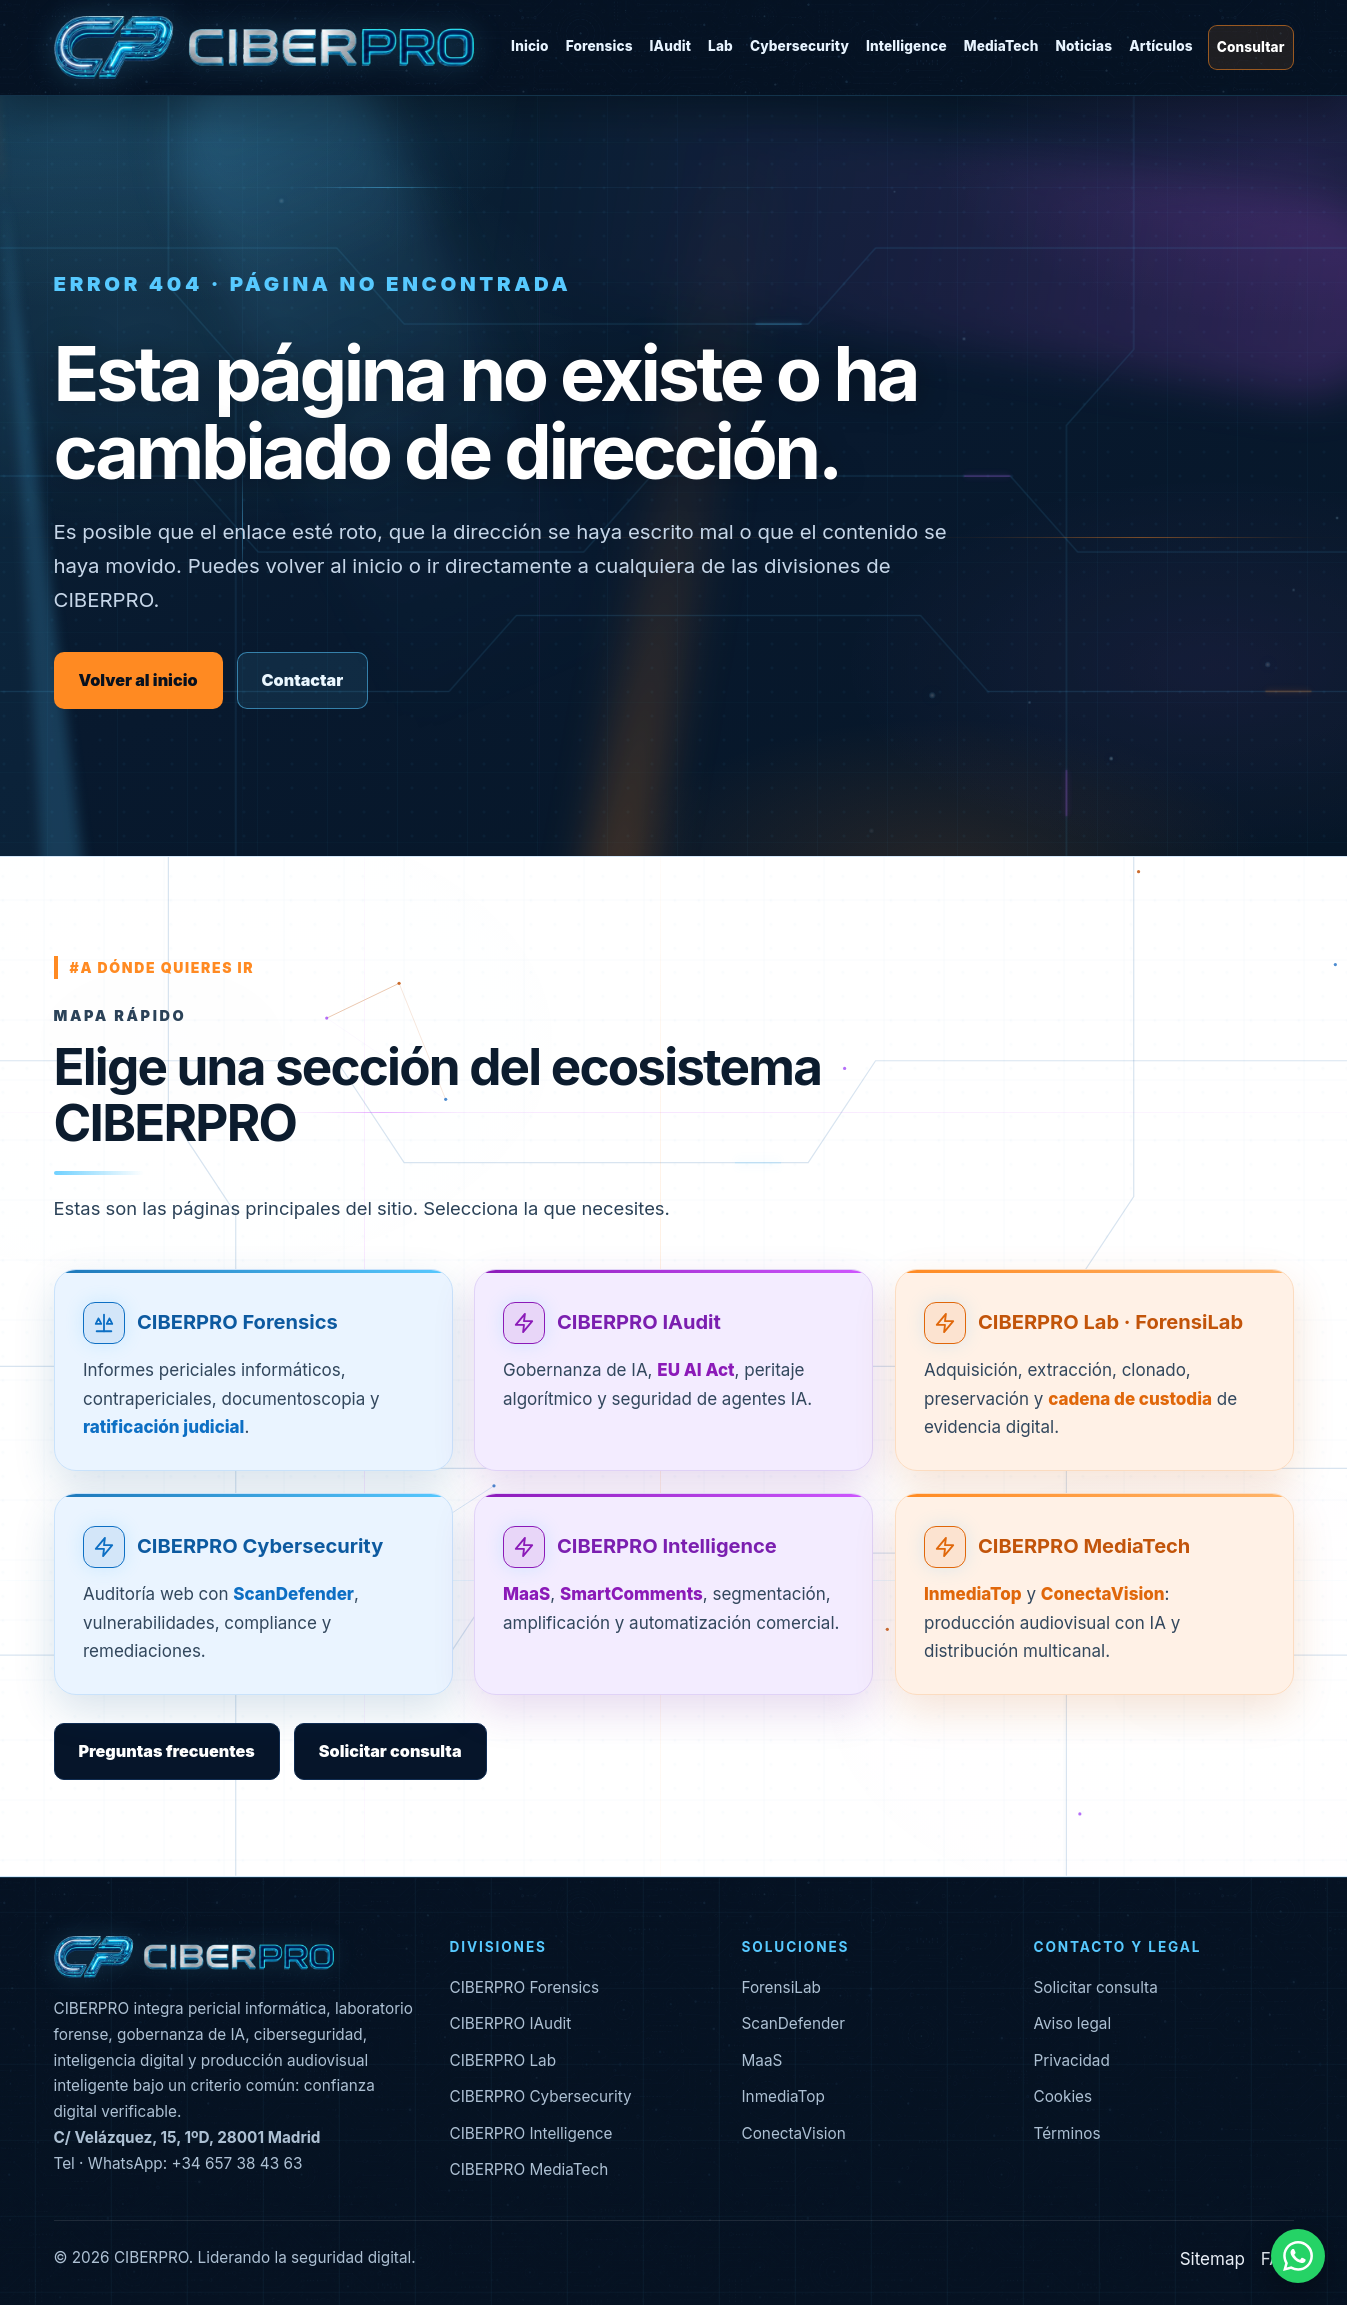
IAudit (671, 46)
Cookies (1063, 2096)
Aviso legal (1073, 2023)
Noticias (1083, 46)
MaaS (762, 2060)
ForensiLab (781, 1987)
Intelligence (906, 46)
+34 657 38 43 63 (236, 2163)
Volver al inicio (138, 680)
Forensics (599, 46)
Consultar (1251, 47)
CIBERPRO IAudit (639, 1323)
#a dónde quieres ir (162, 967)
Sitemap (1212, 2259)
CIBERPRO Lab (503, 2060)
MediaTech (1001, 46)
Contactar (303, 680)
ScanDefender (794, 2023)
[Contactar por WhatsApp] (1298, 2256)
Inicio (530, 46)
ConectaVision (794, 2133)
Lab (720, 46)
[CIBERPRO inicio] (264, 48)
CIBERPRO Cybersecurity (260, 1546)
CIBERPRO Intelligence (667, 1546)
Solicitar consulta (390, 1751)
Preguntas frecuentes (167, 1751)
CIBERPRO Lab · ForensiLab (1110, 1323)
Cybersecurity (799, 46)
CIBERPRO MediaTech (1084, 1546)
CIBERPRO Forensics (237, 1323)
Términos (1067, 2133)
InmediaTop (783, 2096)
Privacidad (1072, 2060)
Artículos (1161, 46)
